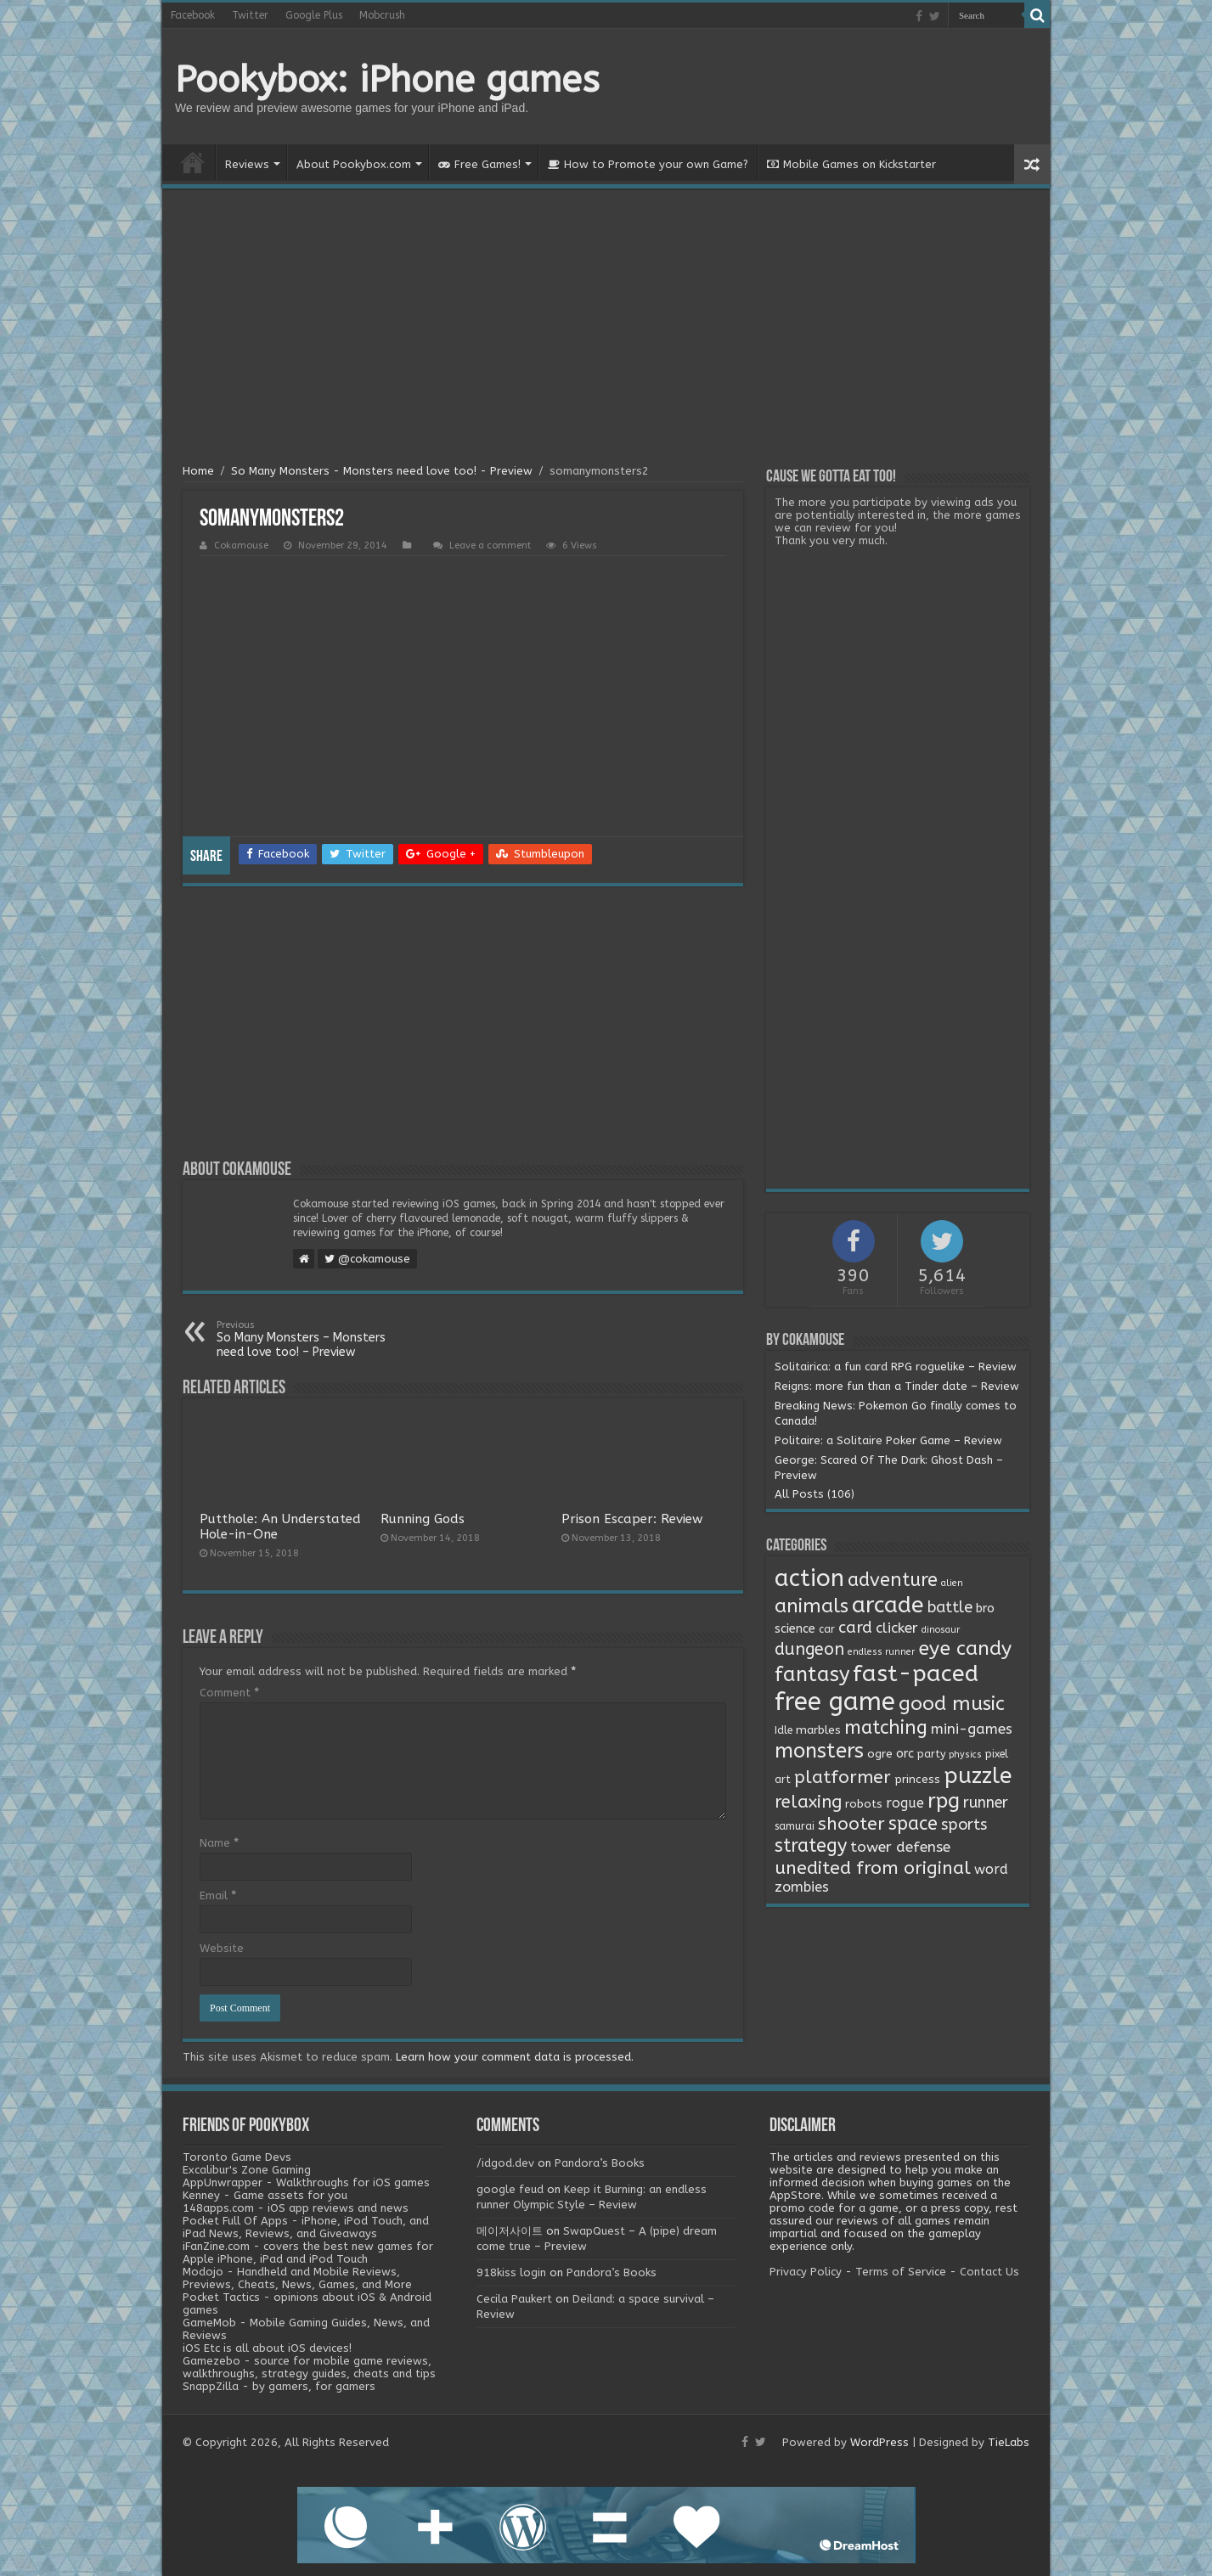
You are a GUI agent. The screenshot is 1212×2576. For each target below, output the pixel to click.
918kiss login (511, 2272)
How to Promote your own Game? (648, 164)
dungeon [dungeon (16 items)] (809, 1649)
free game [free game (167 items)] (835, 1702)
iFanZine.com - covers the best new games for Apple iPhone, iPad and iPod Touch (308, 2252)
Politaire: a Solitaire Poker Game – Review (888, 1440)
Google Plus (313, 15)
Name (219, 1842)
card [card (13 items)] (855, 1627)
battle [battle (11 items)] (949, 1607)
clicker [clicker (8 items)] (897, 1627)
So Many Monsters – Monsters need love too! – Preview (304, 1339)
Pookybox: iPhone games (387, 80)
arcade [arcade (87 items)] (888, 1605)
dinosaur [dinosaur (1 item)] (941, 1629)
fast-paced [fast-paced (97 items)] (915, 1673)
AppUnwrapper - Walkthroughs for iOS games (306, 2182)
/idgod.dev (505, 2163)
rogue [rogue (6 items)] (905, 1803)
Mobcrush (382, 15)
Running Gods (423, 1519)
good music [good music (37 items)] (952, 1703)
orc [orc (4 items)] (905, 1753)
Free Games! (479, 164)
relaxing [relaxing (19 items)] (808, 1801)
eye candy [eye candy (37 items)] (965, 1648)
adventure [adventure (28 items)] (893, 1580)
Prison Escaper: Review (631, 1519)
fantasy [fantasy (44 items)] (812, 1674)
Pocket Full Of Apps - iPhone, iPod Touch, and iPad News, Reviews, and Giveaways (306, 2227)
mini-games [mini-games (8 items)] (971, 1728)
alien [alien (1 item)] (952, 1583)
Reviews (247, 164)
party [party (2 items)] (931, 1754)
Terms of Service (900, 2271)
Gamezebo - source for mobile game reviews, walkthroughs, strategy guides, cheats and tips (309, 2367)
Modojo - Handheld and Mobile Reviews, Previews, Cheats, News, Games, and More (297, 2278)
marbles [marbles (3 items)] (818, 1730)
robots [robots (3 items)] (863, 1804)
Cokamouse (241, 545)
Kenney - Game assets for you (265, 2195)
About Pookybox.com (353, 164)
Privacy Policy (805, 2271)
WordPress (879, 2442)
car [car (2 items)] (827, 1629)
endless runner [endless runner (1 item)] (881, 1651)
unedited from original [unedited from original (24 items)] (873, 1868)
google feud (510, 2189)
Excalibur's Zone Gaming (247, 2169)
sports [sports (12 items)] (964, 1824)
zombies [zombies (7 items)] (802, 1887)
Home (193, 162)
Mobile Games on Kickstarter (851, 164)
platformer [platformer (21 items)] (842, 1777)
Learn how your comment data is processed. (515, 2056)
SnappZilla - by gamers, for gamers (279, 2386)
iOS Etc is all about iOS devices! (267, 2348)
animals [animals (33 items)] (811, 1606)
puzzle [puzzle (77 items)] (978, 1776)
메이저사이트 (509, 2230)
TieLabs (1008, 2442)
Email (218, 1895)
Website (222, 1948)
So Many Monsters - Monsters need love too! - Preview (382, 470)
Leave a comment (490, 545)
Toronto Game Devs (237, 2157)
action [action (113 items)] (809, 1578)
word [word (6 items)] (991, 1869)
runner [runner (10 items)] (985, 1803)
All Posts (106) (814, 1494)
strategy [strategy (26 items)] (811, 1846)
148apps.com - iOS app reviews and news (296, 2208)
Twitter (250, 15)
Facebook (193, 15)
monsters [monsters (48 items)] (819, 1751)
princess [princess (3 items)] (917, 1779)
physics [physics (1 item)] (965, 1754)
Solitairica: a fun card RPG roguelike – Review (896, 1366)
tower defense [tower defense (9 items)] (900, 1847)
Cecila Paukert (514, 2298)
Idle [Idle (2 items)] (783, 1730)
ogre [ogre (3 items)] (880, 1754)
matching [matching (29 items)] (885, 1728)
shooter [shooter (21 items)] (851, 1824)
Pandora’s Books (600, 2163)
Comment (229, 1692)
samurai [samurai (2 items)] (795, 1826)
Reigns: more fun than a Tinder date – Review (897, 1386)
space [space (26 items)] (913, 1824)
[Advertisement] (606, 328)
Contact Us (989, 2271)
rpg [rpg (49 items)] (943, 1801)
